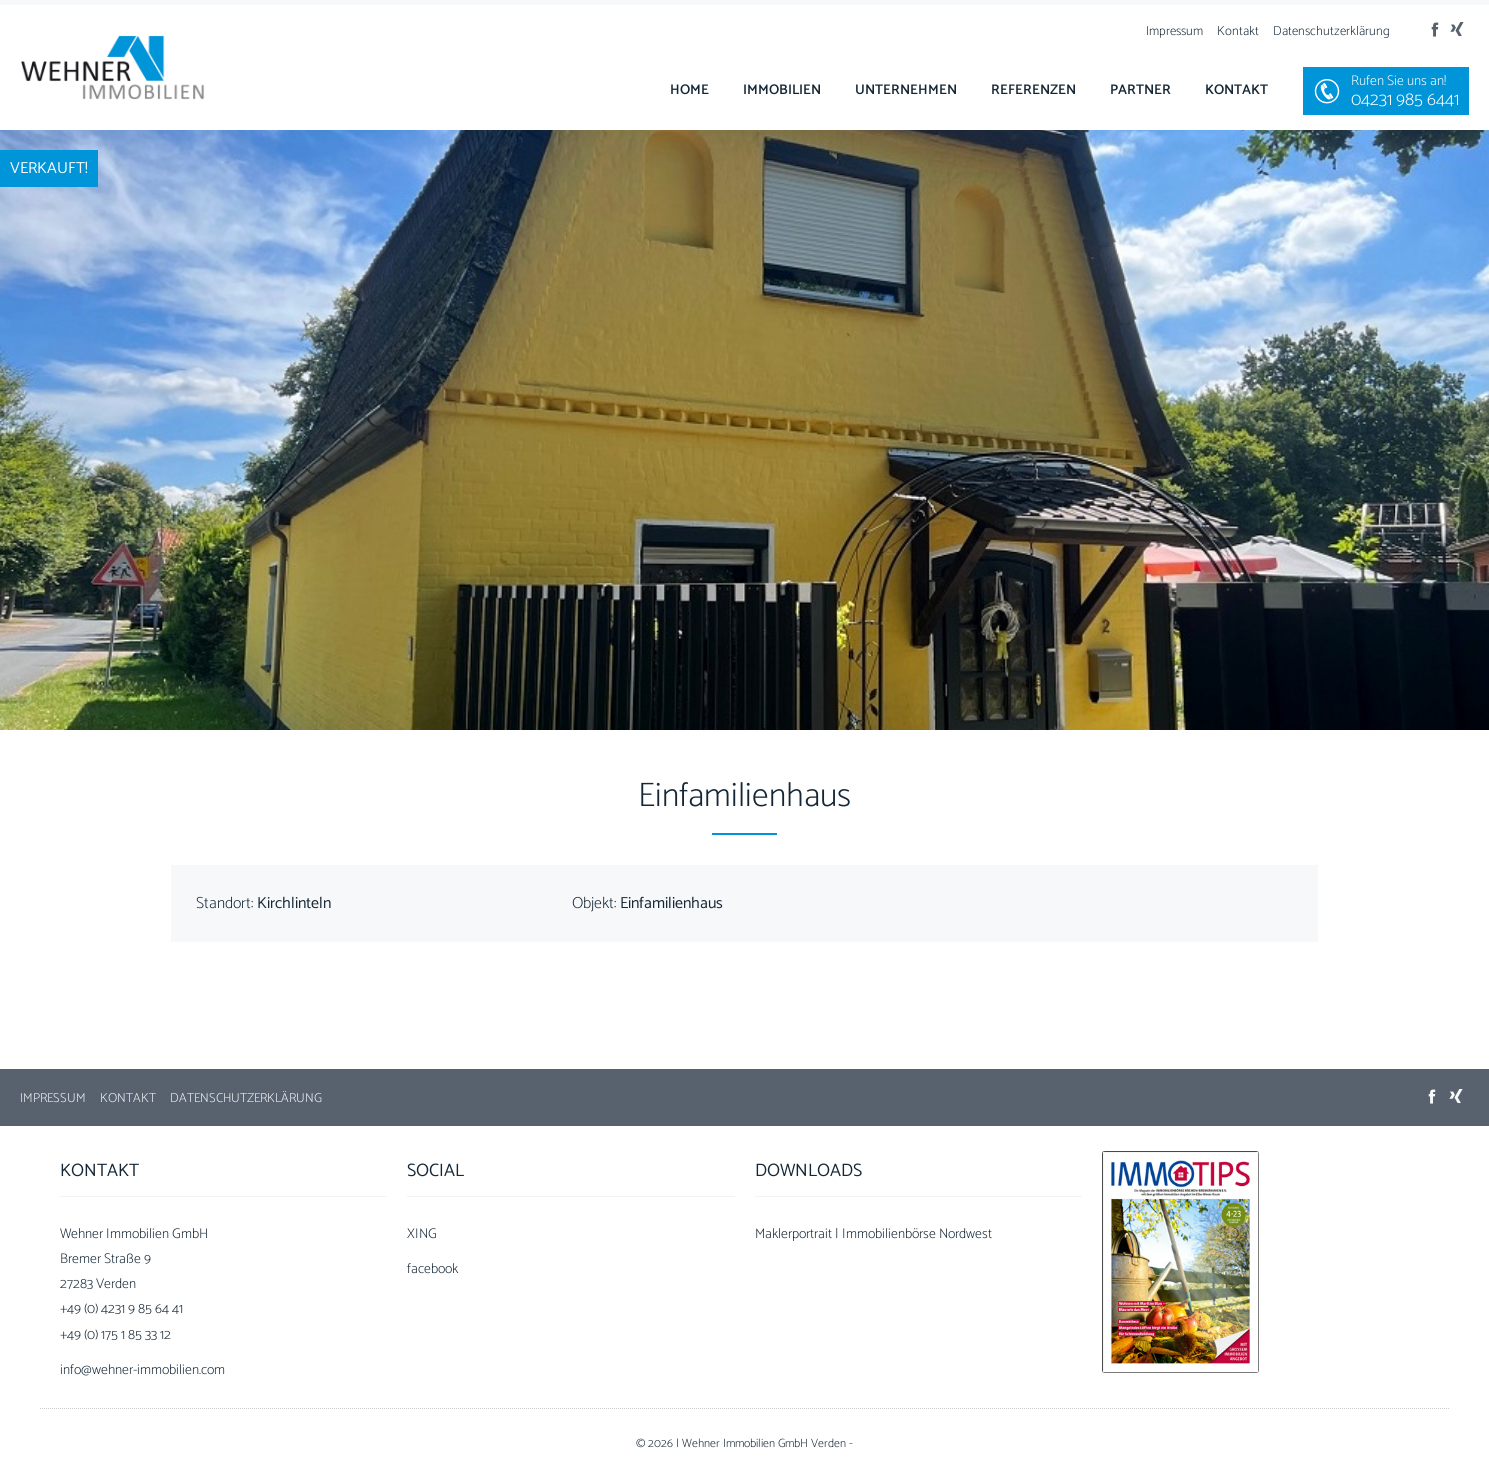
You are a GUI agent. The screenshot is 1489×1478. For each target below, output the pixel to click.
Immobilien (782, 90)
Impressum (1174, 31)
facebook (432, 1269)
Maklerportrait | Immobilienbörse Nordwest (873, 1234)
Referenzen (1033, 90)
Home (689, 90)
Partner (1140, 90)
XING (422, 1234)
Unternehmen (906, 90)
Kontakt (1238, 31)
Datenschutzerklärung (1331, 31)
